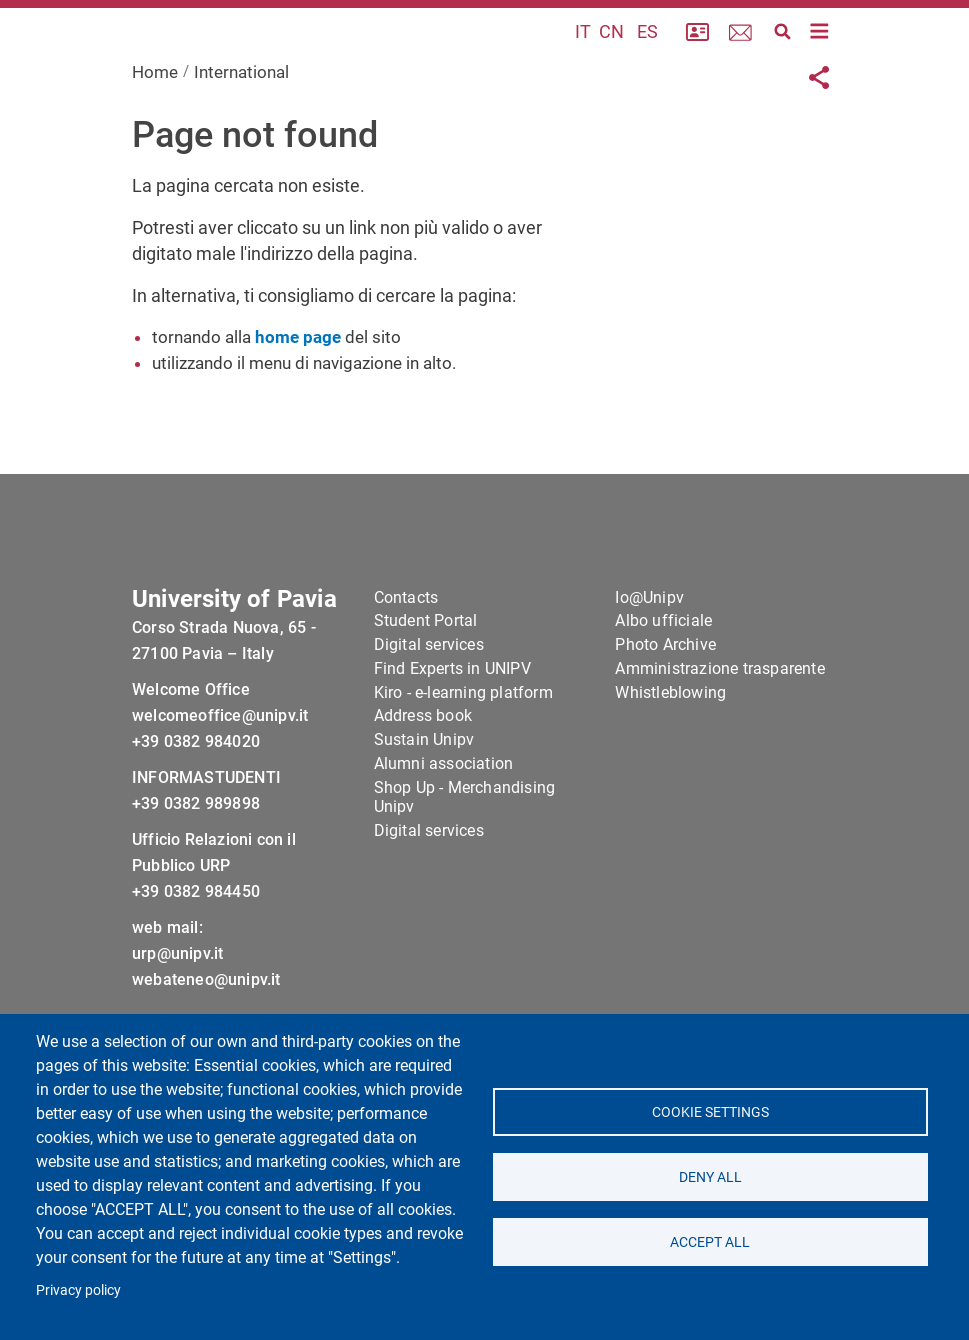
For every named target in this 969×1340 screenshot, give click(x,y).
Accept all (710, 1242)
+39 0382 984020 (196, 807)
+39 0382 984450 (196, 957)
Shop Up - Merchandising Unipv (465, 863)
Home (155, 123)
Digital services (429, 710)
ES (647, 57)
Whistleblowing (670, 757)
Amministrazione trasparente (719, 734)
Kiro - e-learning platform (463, 757)
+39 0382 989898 (196, 869)
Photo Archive (665, 710)
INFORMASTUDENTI (206, 843)
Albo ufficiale (663, 686)
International (241, 123)
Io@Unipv (649, 662)
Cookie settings (710, 1112)
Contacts (406, 662)
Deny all (710, 1177)
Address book (423, 781)
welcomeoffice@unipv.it (220, 781)
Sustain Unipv (424, 805)
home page (298, 388)
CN (611, 57)
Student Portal (426, 686)
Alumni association (444, 829)
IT (583, 57)
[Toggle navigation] (819, 57)
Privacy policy (78, 1290)
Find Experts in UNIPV (452, 734)
